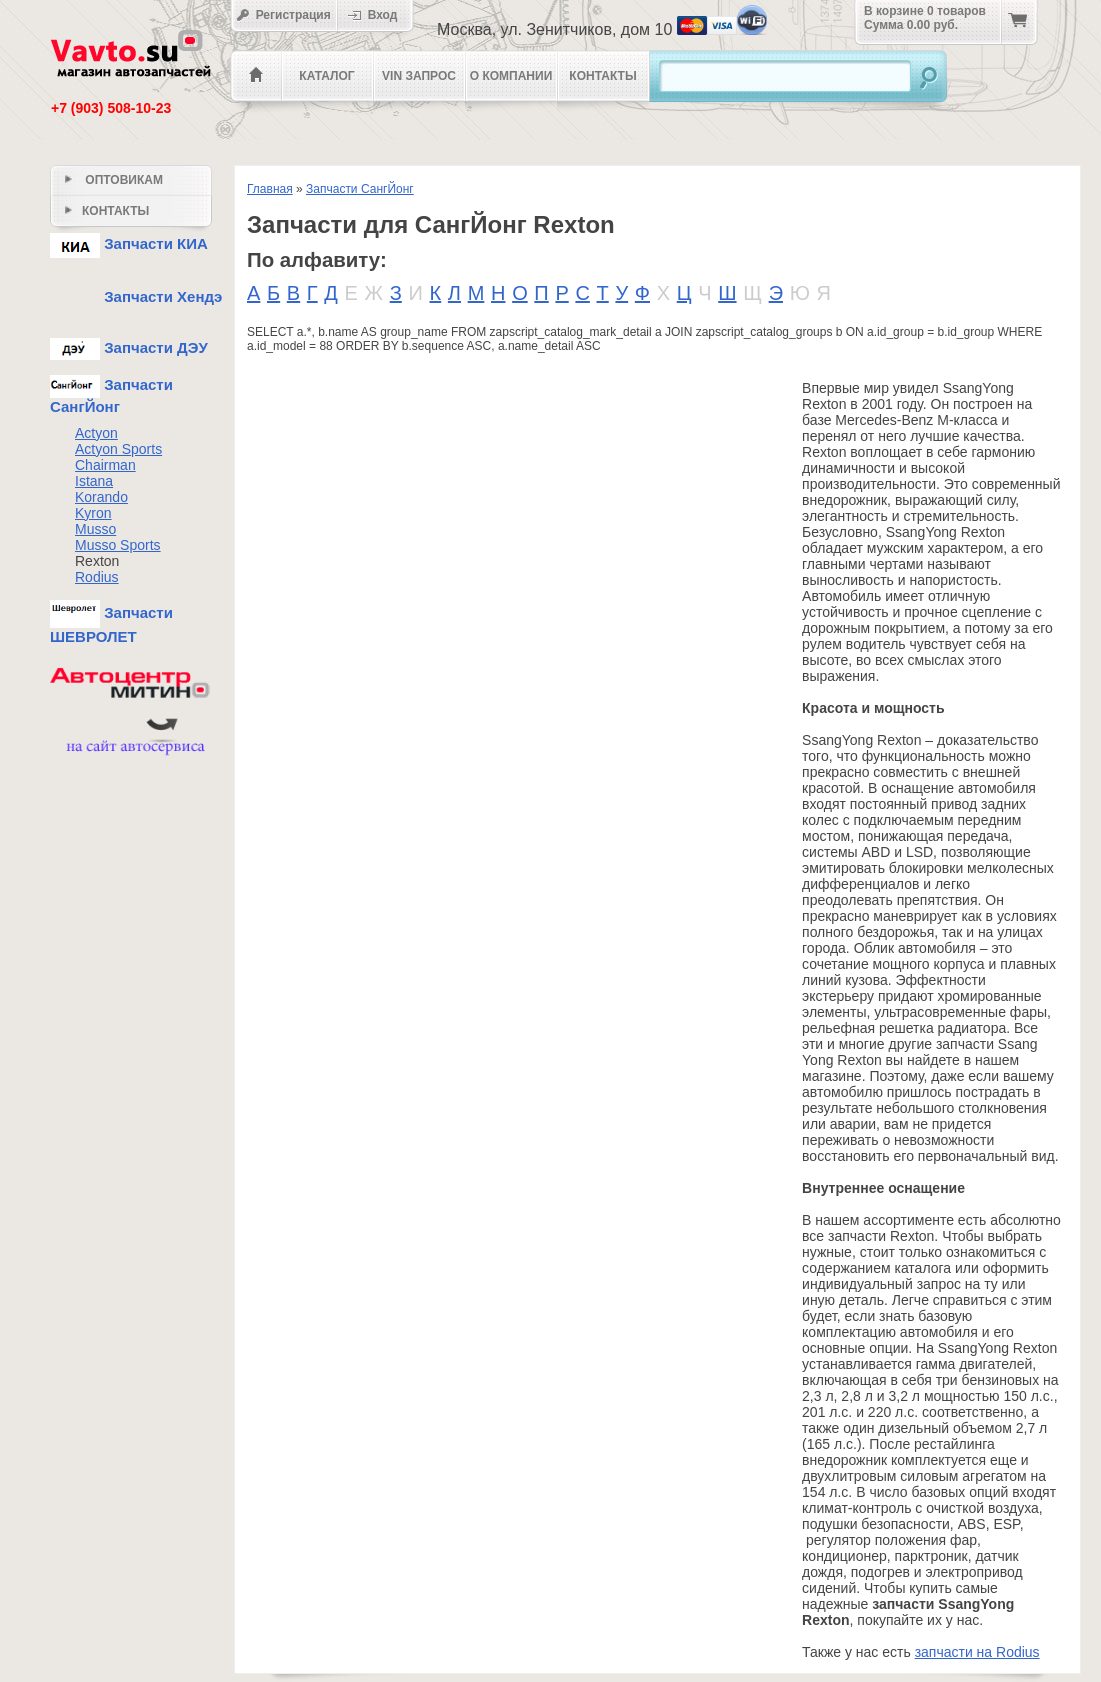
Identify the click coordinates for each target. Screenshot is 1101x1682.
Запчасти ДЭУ (129, 347)
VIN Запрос (419, 76)
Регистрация (283, 15)
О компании (511, 76)
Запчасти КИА (129, 243)
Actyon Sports (118, 449)
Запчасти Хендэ (136, 296)
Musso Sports (118, 545)
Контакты (602, 76)
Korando (101, 497)
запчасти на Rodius (977, 1652)
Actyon (96, 433)
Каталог (326, 76)
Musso (95, 529)
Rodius (97, 577)
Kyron (93, 513)
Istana (94, 481)
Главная (270, 189)
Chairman (105, 465)
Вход (379, 15)
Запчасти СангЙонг (360, 189)
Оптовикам (114, 180)
